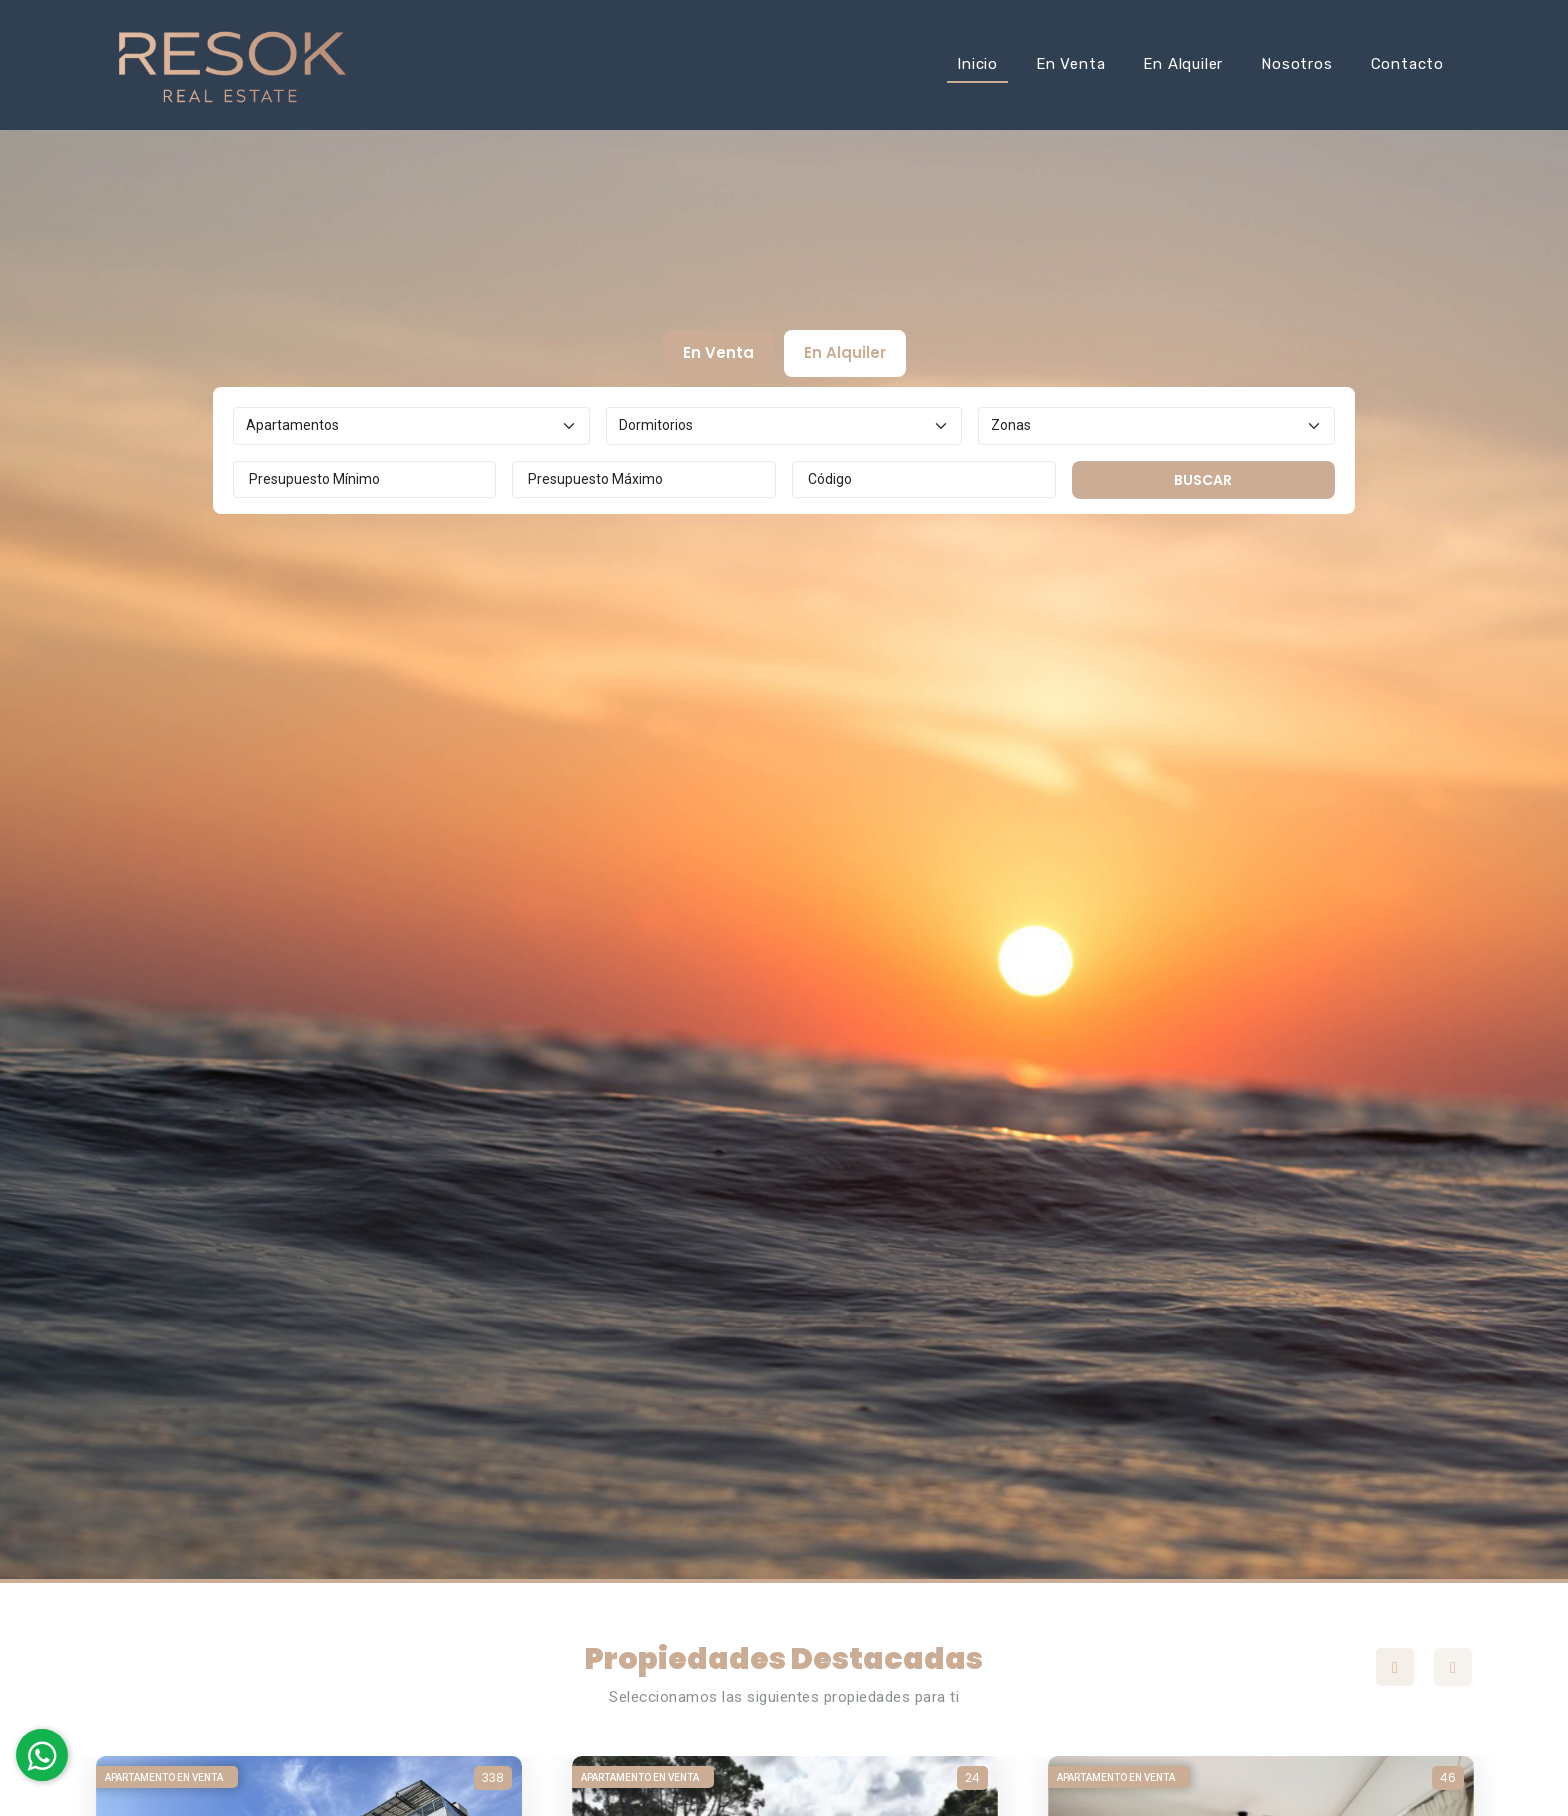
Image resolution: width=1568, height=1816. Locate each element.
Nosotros (1296, 64)
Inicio (977, 64)
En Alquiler (1183, 64)
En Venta (1070, 64)
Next (1453, 1667)
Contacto (1407, 64)
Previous (1395, 1667)
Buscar (1203, 480)
